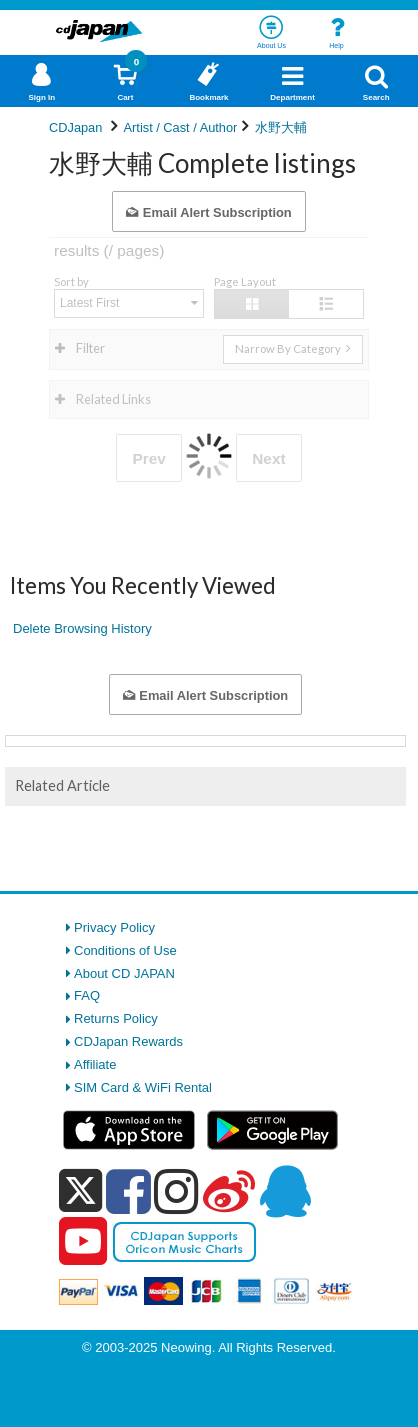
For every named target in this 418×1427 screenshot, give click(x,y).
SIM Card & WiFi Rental (143, 1087)
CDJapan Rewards (128, 1041)
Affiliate (95, 1064)
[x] (80, 1191)
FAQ (87, 995)
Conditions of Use (125, 950)
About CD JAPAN (124, 973)
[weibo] (229, 1191)
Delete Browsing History (82, 628)
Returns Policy (116, 1018)
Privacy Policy (114, 927)
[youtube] (83, 1242)
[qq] (285, 1191)
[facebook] (128, 1191)
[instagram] (176, 1191)
